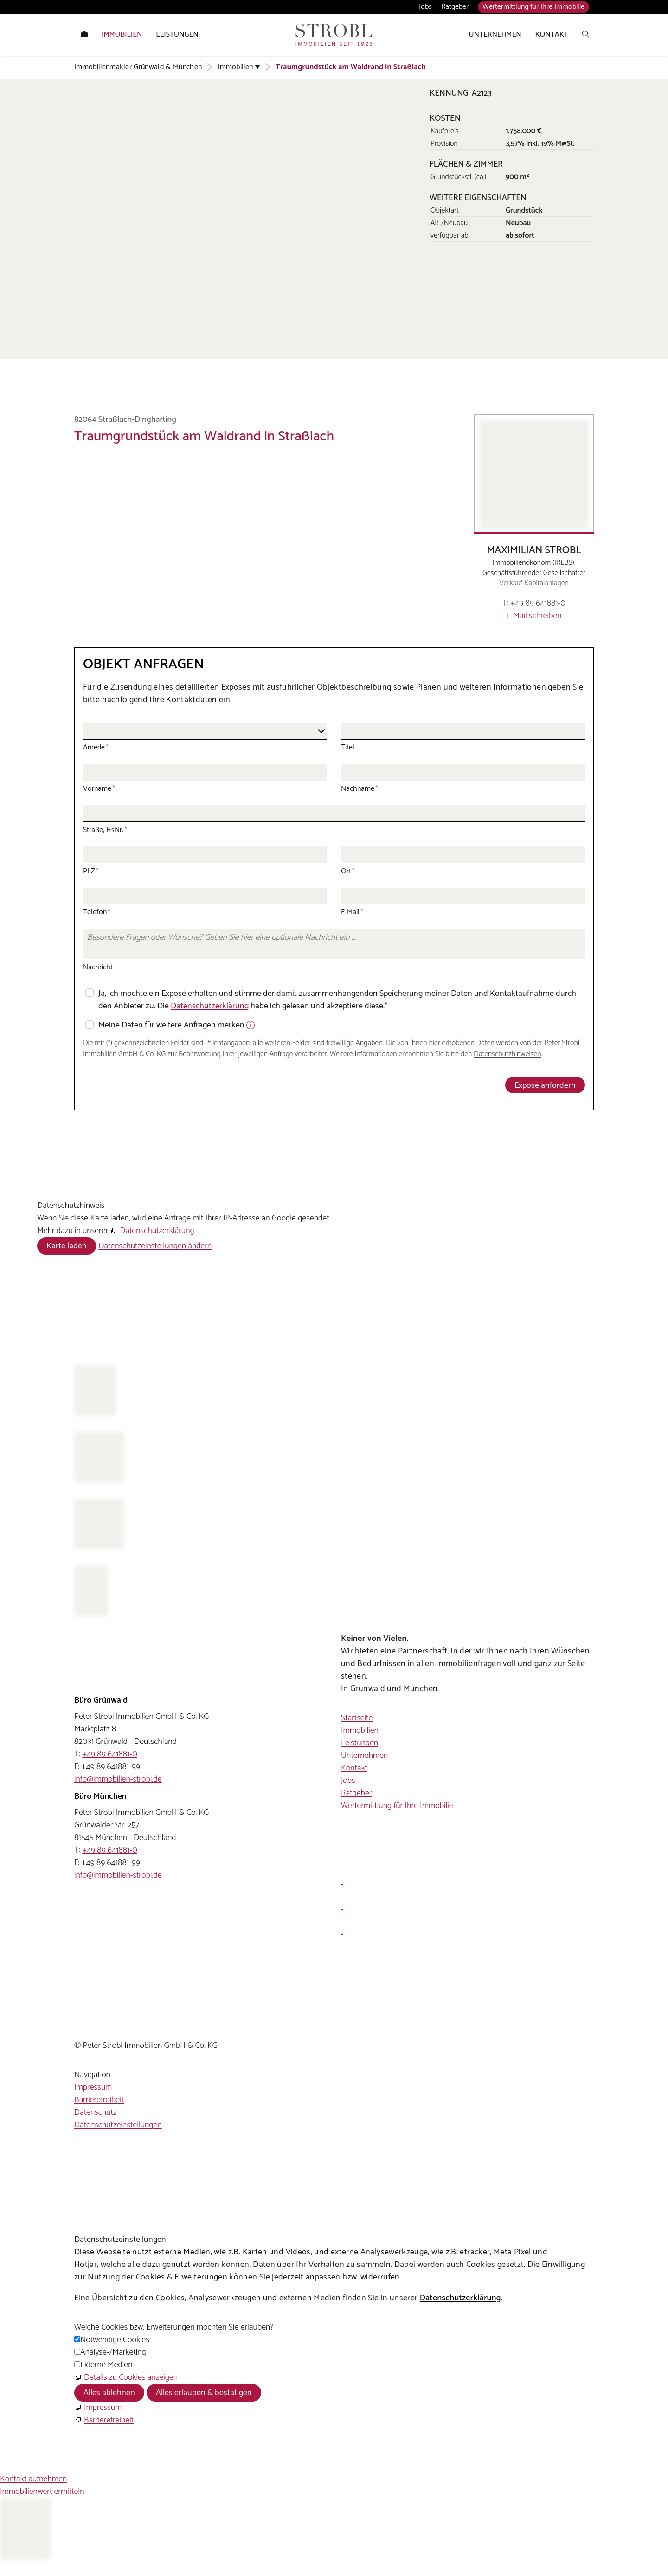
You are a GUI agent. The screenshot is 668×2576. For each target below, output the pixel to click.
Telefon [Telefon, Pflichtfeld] (96, 912)
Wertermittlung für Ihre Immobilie (533, 7)
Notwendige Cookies (114, 2340)
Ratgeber (455, 6)
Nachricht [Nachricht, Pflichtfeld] (98, 967)
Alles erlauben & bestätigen (204, 2393)
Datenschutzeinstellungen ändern (155, 1246)
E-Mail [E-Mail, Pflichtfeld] (352, 912)
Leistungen (359, 1743)
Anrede (96, 747)
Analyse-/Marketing (113, 2352)
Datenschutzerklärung (210, 1006)
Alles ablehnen (109, 2393)
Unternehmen (364, 1756)
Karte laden (66, 1246)
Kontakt (354, 1768)
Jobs (425, 6)
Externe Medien (106, 2365)
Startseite (357, 1718)
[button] (342, 1831)
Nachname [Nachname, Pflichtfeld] (359, 788)
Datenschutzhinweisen (507, 1054)
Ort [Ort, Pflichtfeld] (348, 871)
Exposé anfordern (545, 1085)
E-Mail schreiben (533, 616)
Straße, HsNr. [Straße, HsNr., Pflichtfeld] (105, 830)
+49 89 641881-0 (537, 603)
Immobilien (360, 1730)
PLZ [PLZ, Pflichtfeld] (91, 871)
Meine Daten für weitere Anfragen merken (172, 1025)
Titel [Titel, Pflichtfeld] (347, 747)
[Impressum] (98, 2408)
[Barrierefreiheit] (104, 2420)
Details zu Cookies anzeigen (131, 2377)
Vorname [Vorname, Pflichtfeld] (99, 788)
